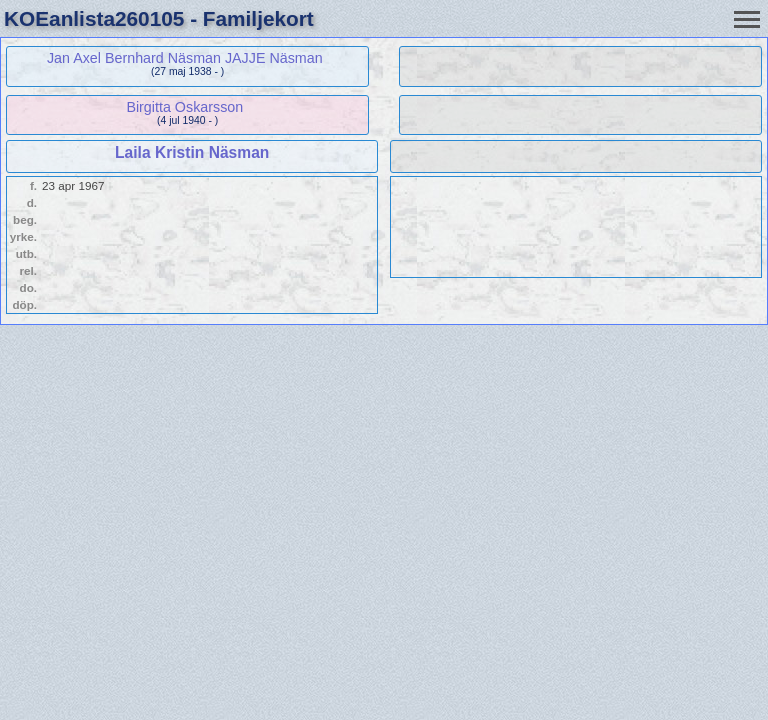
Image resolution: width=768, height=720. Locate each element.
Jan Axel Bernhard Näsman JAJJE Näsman (185, 58)
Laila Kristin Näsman (192, 152)
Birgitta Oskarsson (184, 107)
